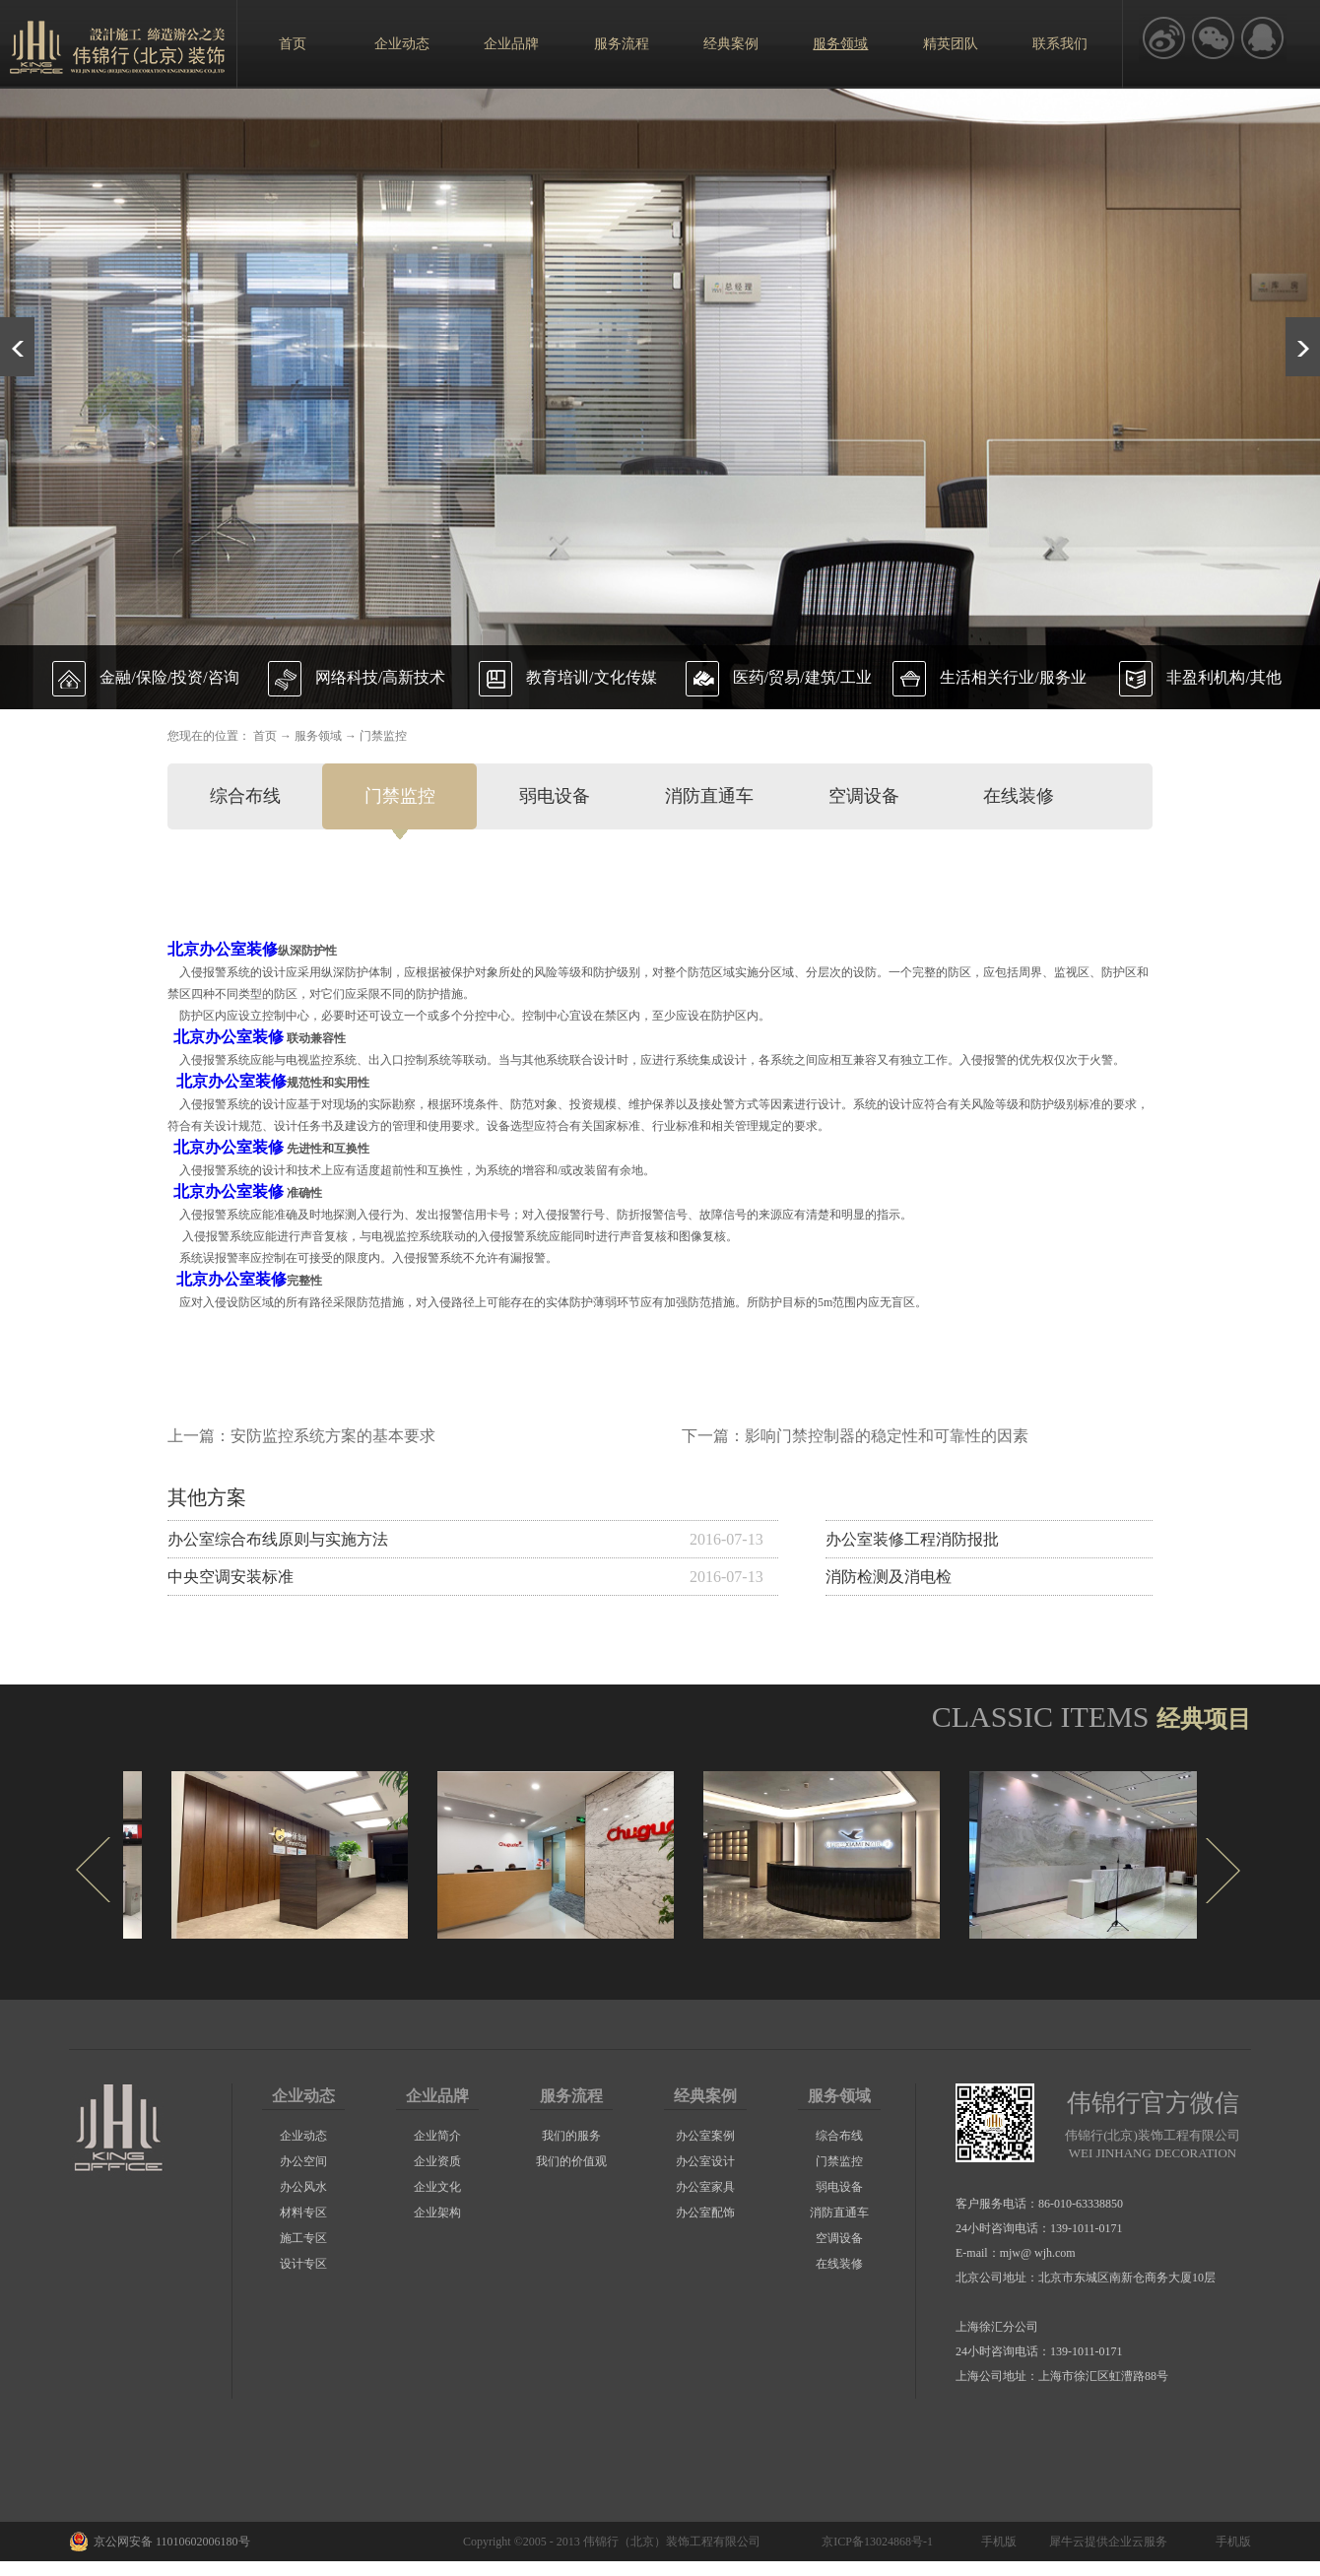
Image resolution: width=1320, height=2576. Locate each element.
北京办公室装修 (222, 949)
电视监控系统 (321, 1060)
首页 (292, 43)
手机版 (996, 2541)
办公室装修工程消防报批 (912, 1539)
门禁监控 (383, 736)
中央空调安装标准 (230, 1576)
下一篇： (855, 1435)
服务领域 (318, 736)
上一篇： (301, 1435)
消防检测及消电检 (888, 1576)
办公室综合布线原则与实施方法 (277, 1539)
